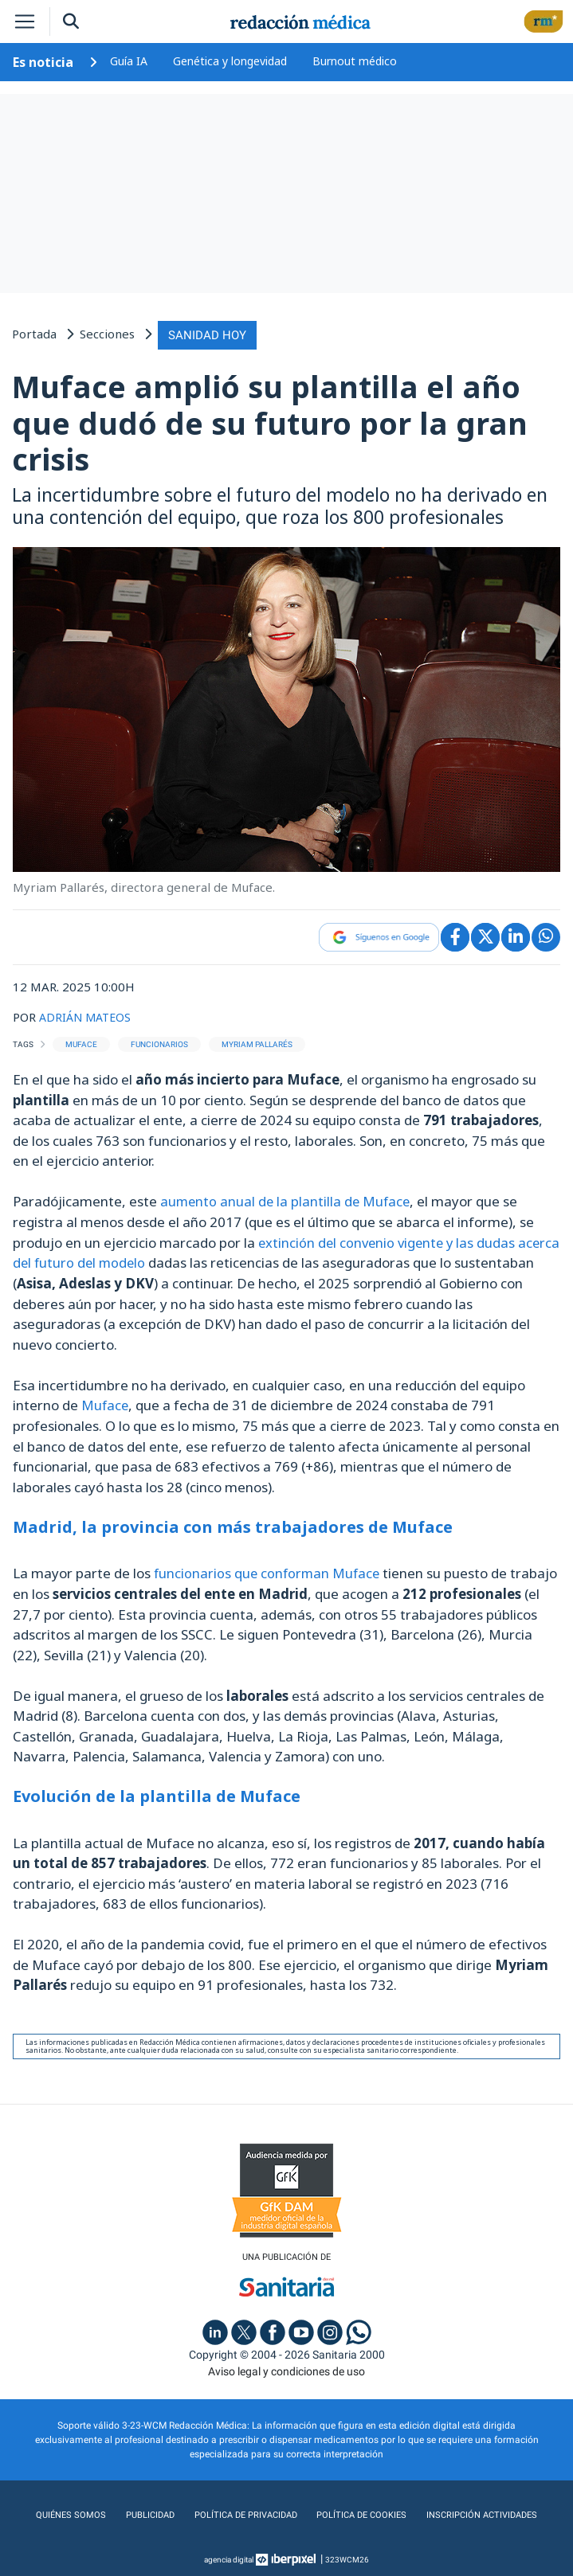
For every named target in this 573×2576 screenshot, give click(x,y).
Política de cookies (361, 2511)
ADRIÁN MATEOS (87, 1014)
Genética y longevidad (230, 60)
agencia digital (228, 2555)
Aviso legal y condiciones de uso (286, 2367)
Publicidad (144, 2511)
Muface (105, 1402)
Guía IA (128, 60)
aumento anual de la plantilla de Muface (287, 1199)
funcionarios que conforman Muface (269, 1569)
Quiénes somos (65, 2511)
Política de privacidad (242, 2511)
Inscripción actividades (485, 2511)
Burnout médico (354, 60)
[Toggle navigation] (24, 21)
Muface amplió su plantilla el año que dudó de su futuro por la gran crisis (270, 421)
